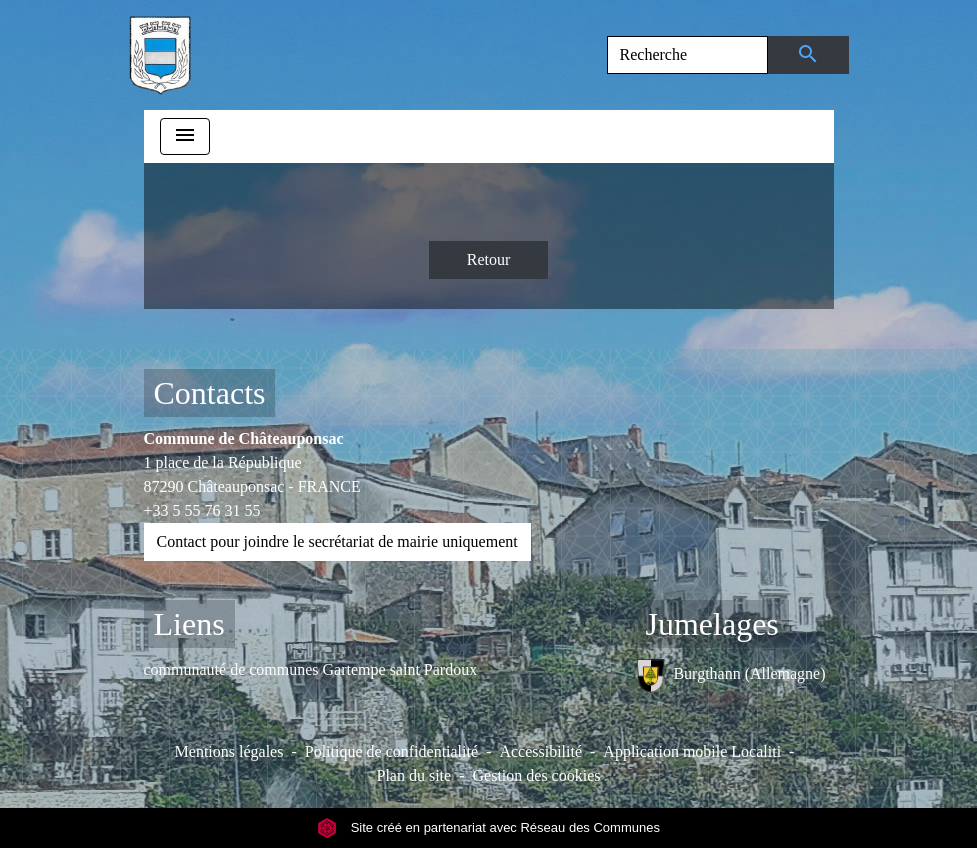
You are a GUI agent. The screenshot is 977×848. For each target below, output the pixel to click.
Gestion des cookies (537, 775)
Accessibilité (540, 751)
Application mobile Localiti (692, 751)
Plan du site (414, 775)
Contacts (210, 393)
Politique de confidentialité (391, 751)
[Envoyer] (808, 55)
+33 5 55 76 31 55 (202, 510)
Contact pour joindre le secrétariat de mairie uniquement (337, 541)
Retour (489, 259)
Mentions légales (229, 751)
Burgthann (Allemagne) (731, 675)
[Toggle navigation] (185, 136)
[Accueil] (160, 55)
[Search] (687, 55)
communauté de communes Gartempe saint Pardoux (311, 669)
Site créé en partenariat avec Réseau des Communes (488, 827)
